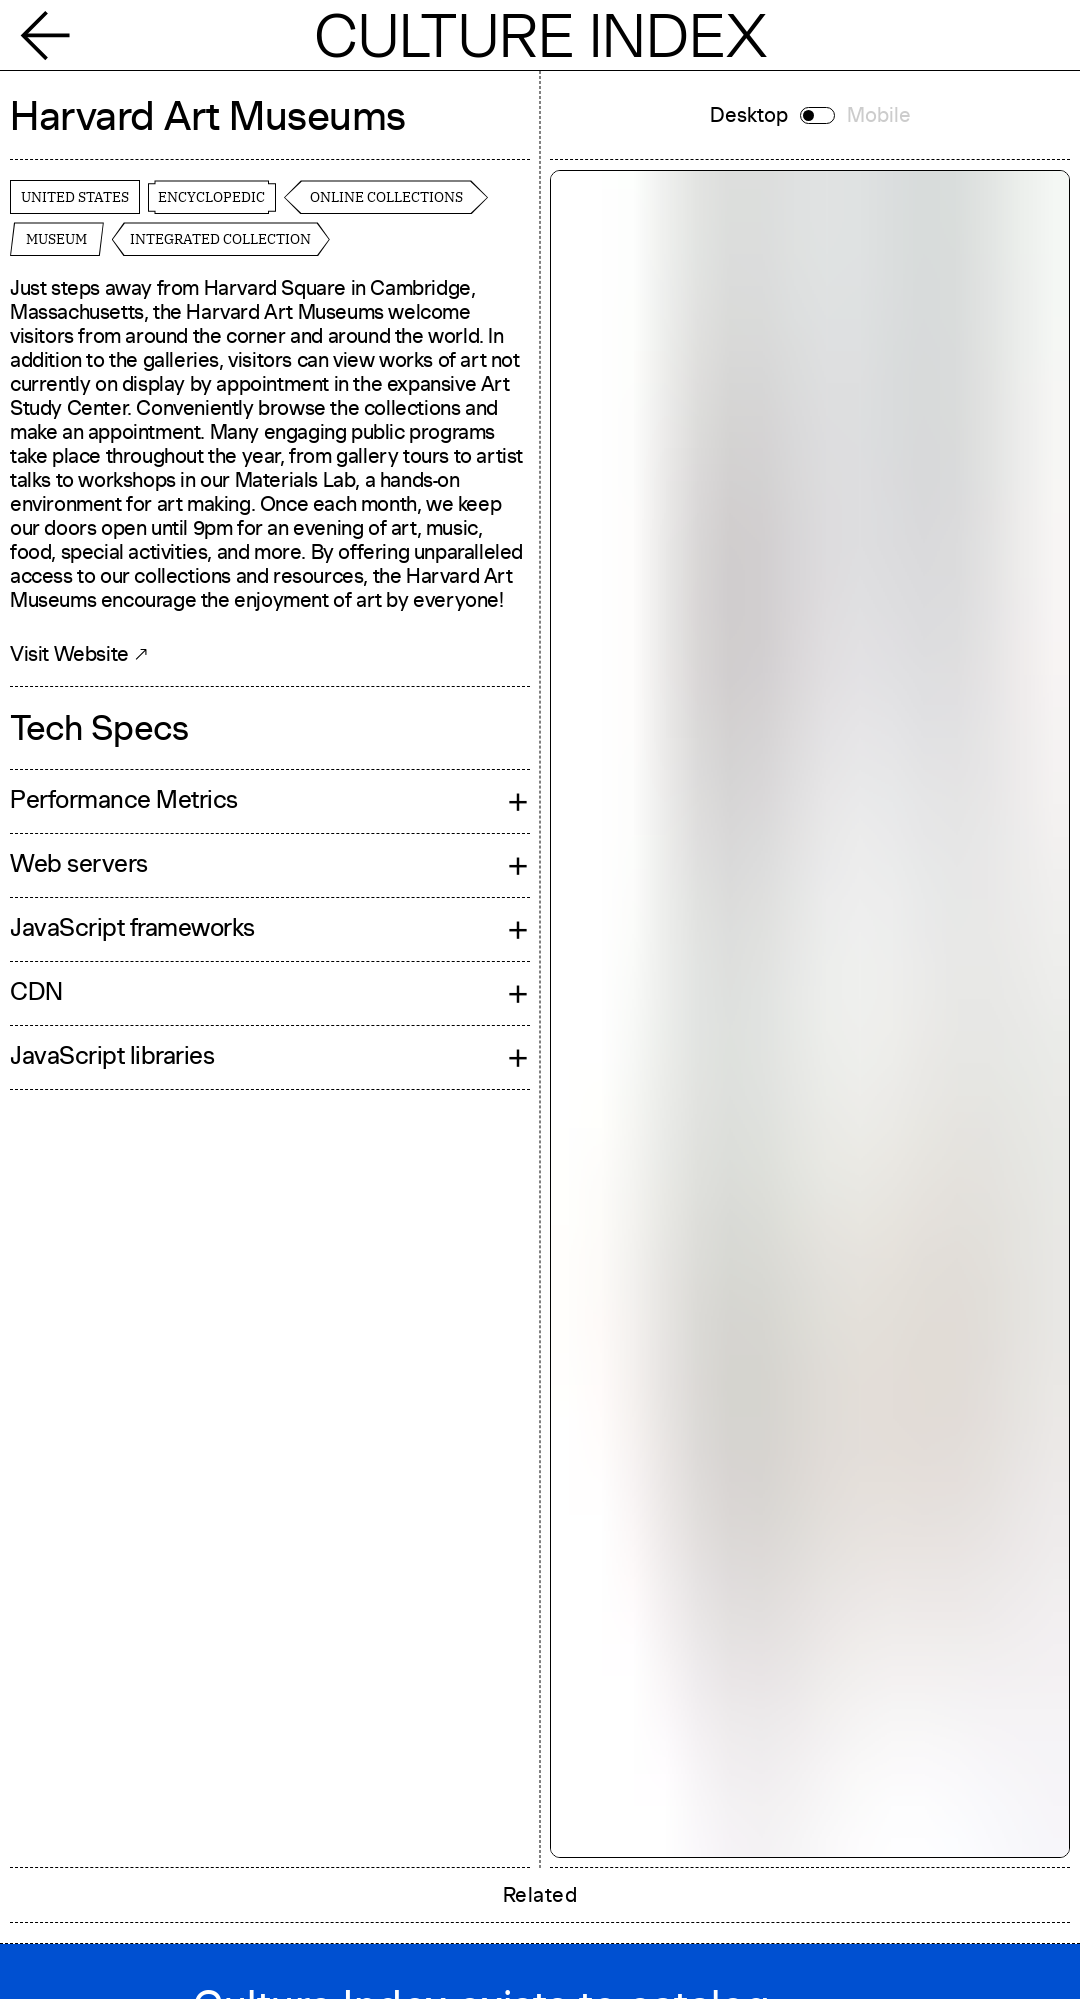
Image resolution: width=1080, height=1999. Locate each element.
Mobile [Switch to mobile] (879, 115)
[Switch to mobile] (817, 115)
